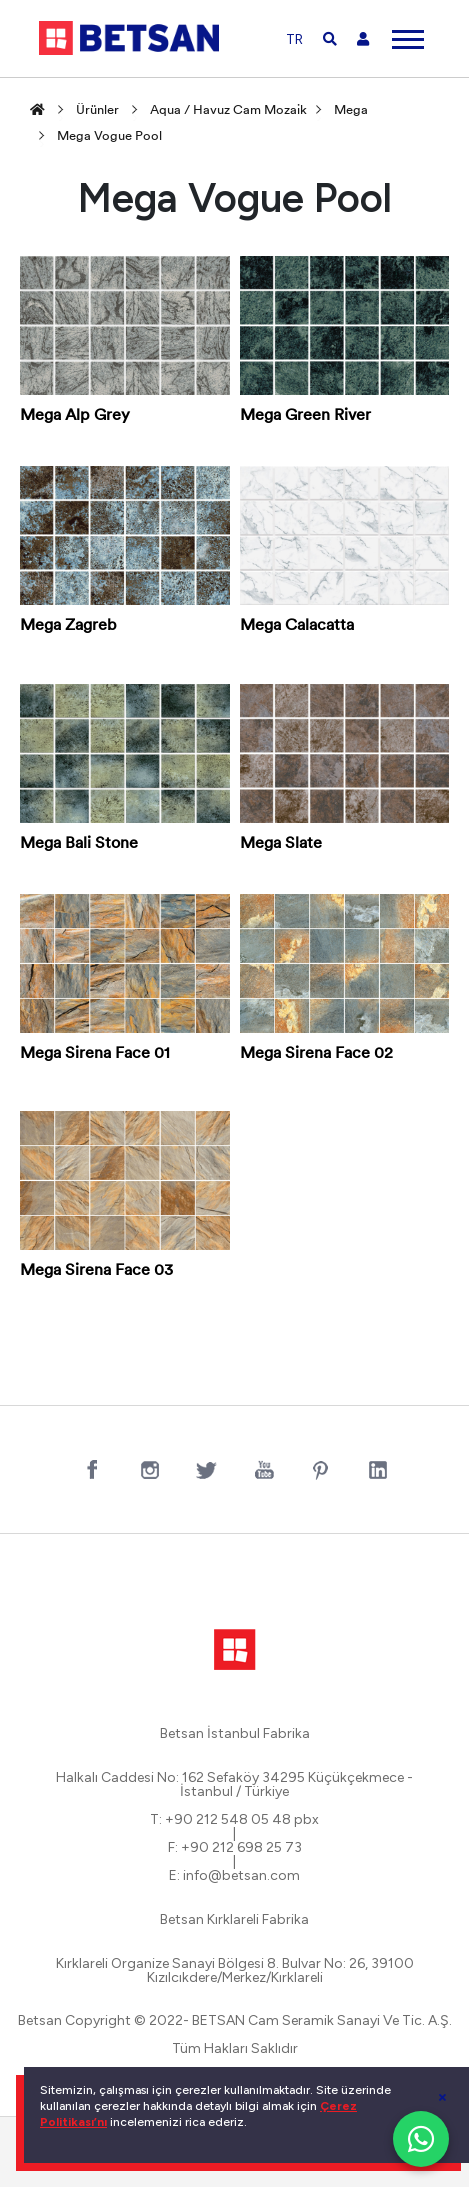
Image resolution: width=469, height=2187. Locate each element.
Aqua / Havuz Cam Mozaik (228, 110)
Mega (351, 110)
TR (294, 39)
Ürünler (97, 110)
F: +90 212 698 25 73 (235, 1848)
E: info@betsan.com (234, 1876)
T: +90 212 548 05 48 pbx (234, 1820)
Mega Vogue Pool (109, 136)
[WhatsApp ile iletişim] (421, 2139)
